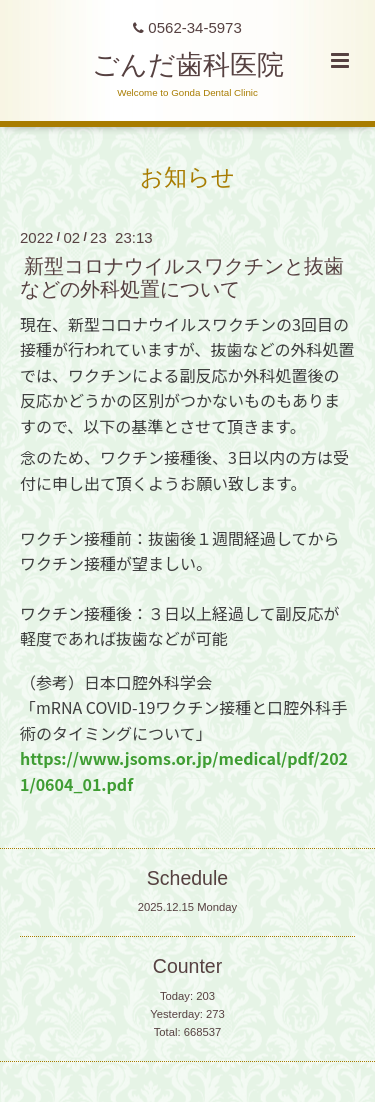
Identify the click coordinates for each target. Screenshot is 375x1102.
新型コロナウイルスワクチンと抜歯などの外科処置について (182, 277)
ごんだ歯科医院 (188, 65)
